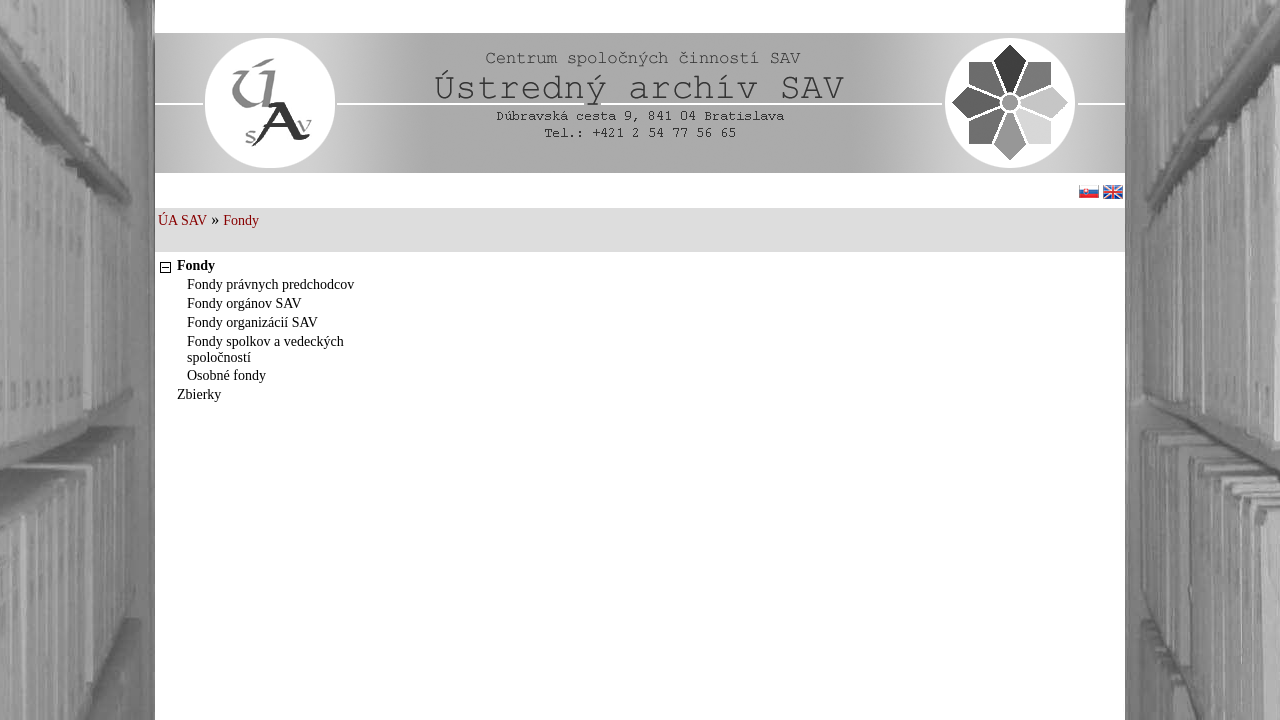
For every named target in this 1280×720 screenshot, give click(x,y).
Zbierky (199, 394)
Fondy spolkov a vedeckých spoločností (265, 349)
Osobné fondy (226, 375)
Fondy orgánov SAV (244, 303)
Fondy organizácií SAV (252, 322)
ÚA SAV (182, 220)
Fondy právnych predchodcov (270, 284)
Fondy (241, 220)
